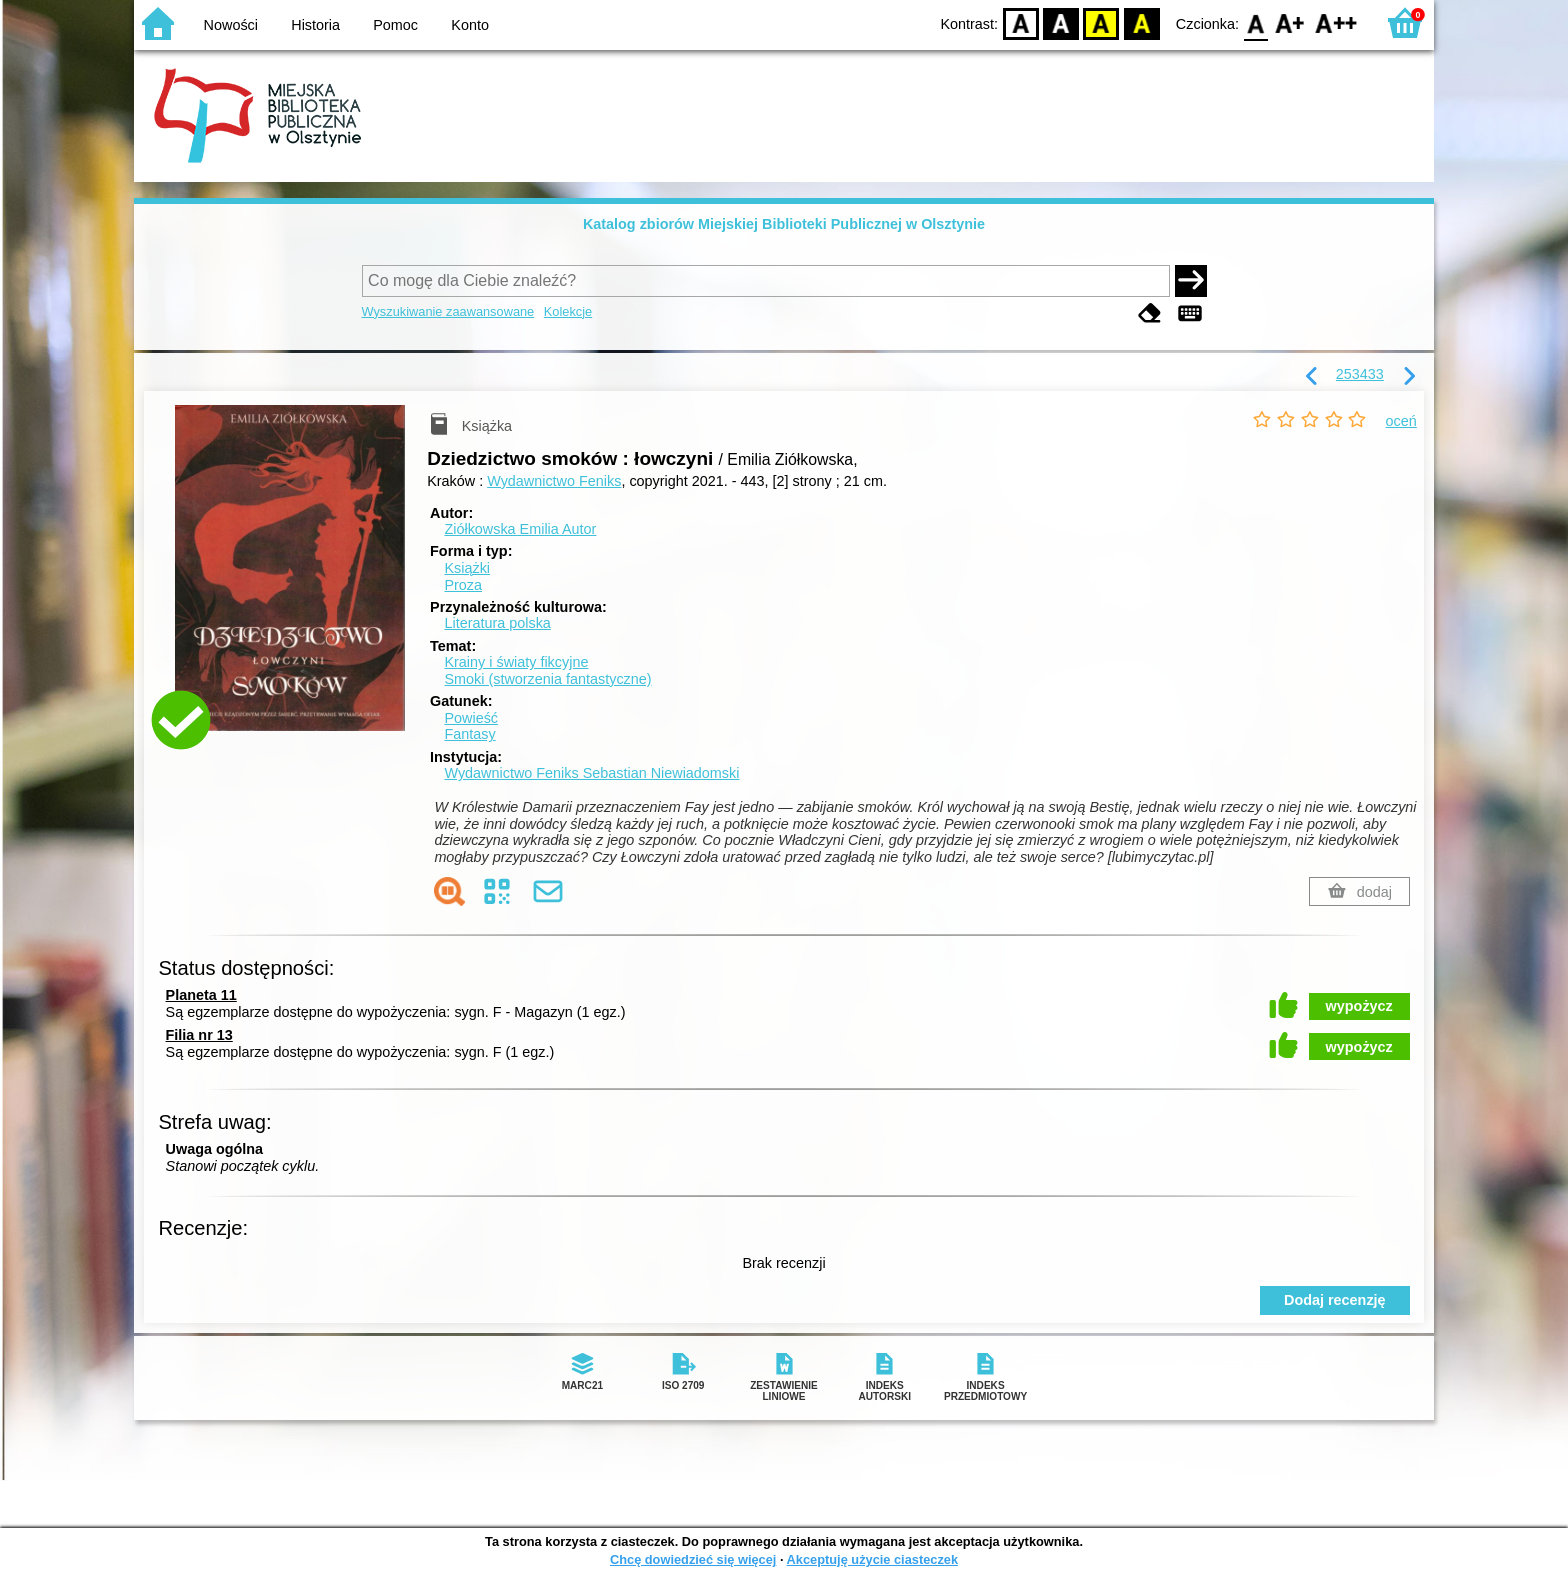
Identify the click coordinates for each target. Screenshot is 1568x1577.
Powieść (471, 718)
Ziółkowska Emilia (520, 529)
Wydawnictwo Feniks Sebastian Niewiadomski (591, 773)
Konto (470, 25)
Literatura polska (497, 623)
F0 (1255, 22)
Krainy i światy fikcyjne (516, 662)
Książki (467, 568)
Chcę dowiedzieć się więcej (693, 1559)
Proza (463, 585)
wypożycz (1359, 1006)
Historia (315, 25)
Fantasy (469, 734)
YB (1101, 22)
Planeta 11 (201, 995)
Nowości (231, 25)
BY (1141, 22)
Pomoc (395, 25)
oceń (1401, 421)
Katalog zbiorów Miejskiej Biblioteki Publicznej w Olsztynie (784, 224)
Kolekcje (568, 311)
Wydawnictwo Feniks (554, 481)
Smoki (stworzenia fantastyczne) (547, 679)
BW (1061, 22)
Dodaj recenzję (1335, 1300)
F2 (1336, 22)
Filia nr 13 (199, 1035)
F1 (1290, 22)
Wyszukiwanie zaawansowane (448, 311)
